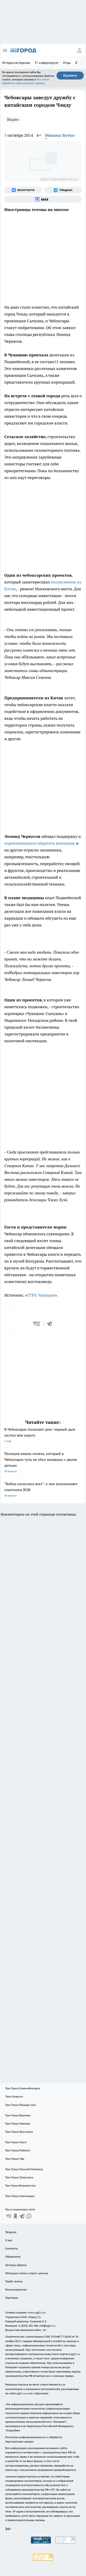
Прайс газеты (13, 2281)
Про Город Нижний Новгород (24, 2169)
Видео (13, 119)
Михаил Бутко (60, 135)
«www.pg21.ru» (36, 2312)
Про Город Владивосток (20, 2185)
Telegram (10, 2232)
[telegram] (51, 1323)
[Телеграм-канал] (63, 190)
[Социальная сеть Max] (43, 199)
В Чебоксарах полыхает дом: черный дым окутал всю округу (43, 1435)
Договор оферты (16, 2265)
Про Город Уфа (14, 2158)
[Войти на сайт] (79, 50)
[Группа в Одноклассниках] (15, 2216)
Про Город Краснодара (19, 2196)
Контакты (11, 2248)
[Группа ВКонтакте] (23, 190)
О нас (8, 2240)
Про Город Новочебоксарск (22, 2088)
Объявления (12, 2256)
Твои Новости (14, 2096)
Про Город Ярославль (19, 2131)
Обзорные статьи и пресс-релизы (26, 2273)
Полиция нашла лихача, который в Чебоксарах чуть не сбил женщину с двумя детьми (43, 1462)
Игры (67, 63)
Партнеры (11, 2297)
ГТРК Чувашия (41, 1295)
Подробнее (13, 2430)
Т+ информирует (47, 63)
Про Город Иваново (17, 2123)
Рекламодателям (16, 2289)
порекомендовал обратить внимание (39, 843)
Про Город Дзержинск (19, 2177)
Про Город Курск (16, 2142)
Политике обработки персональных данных (25, 81)
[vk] (37, 1323)
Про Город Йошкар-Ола (20, 2105)
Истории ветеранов (16, 63)
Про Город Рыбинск (17, 2150)
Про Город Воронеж (18, 2115)
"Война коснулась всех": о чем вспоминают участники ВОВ (43, 1490)
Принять (70, 75)
